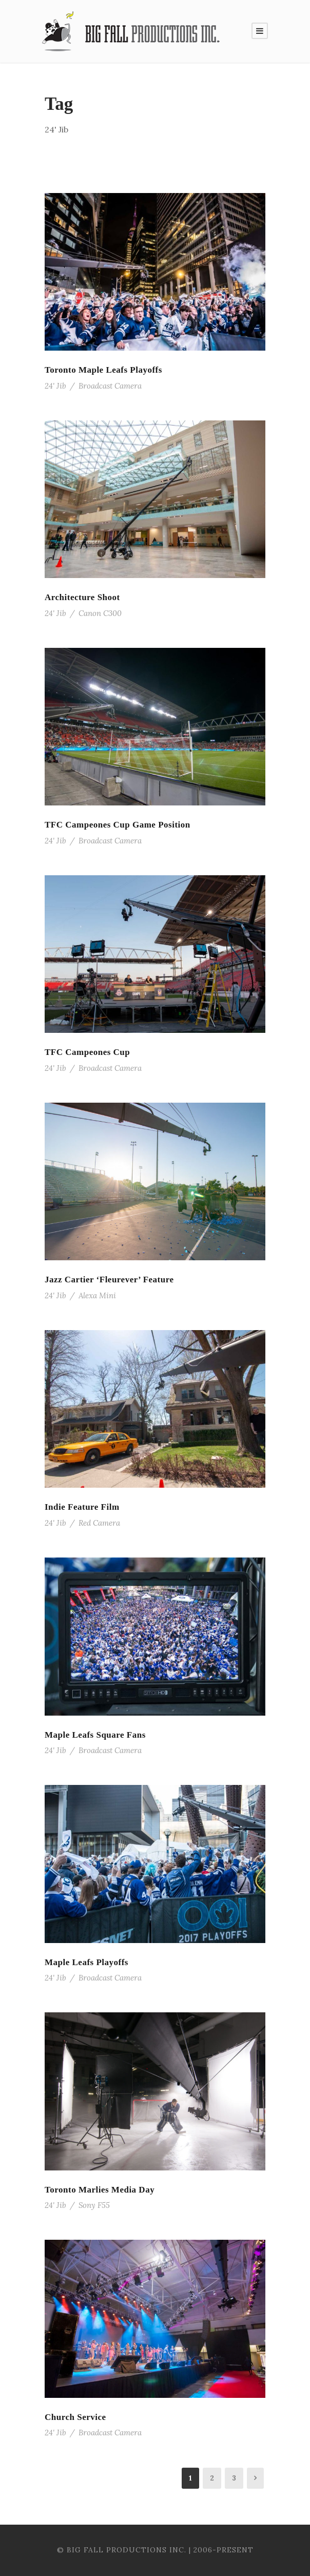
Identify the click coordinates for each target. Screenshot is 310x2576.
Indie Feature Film (82, 1507)
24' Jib (55, 386)
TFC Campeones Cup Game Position (117, 825)
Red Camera (99, 1523)
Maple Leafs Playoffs (86, 1962)
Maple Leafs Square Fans (95, 1735)
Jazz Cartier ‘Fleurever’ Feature (109, 1279)
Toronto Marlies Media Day (99, 2190)
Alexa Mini (97, 1295)
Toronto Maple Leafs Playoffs (103, 370)
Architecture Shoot (82, 597)
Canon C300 (100, 613)
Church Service (75, 2417)
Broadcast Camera (110, 386)
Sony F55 (94, 2205)
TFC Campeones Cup (87, 1052)
